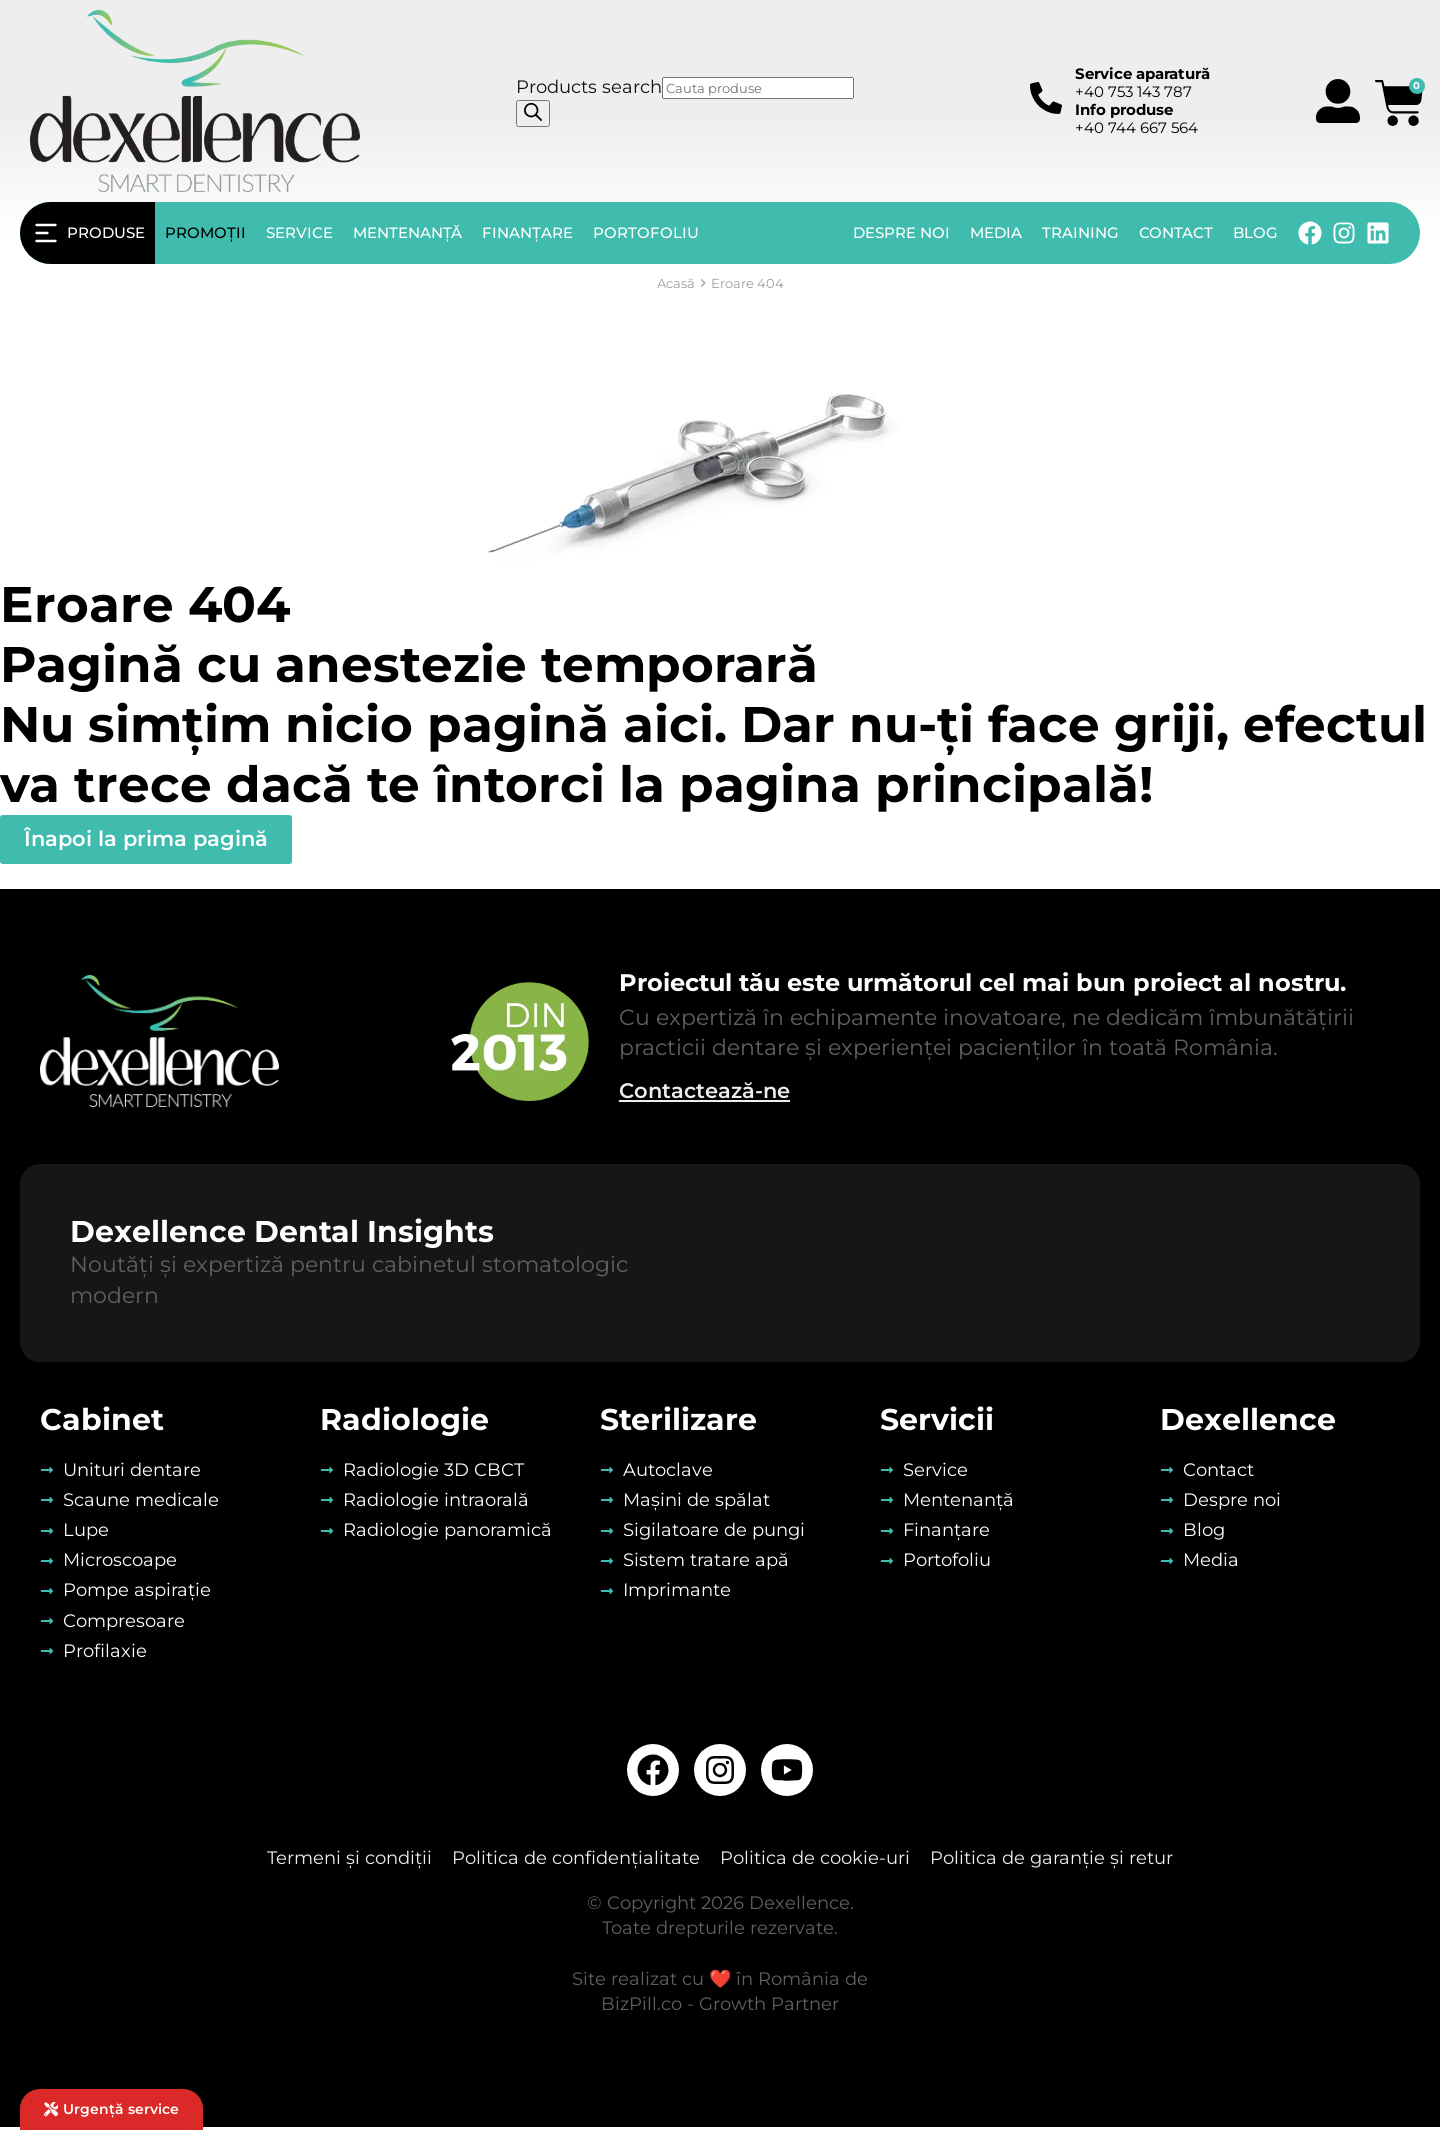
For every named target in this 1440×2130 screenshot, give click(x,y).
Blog (1255, 232)
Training (1080, 232)
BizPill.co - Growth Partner (720, 2007)
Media (996, 232)
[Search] (533, 113)
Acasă (676, 283)
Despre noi (901, 232)
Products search (589, 87)
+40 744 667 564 (1136, 118)
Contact (1176, 232)
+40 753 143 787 (1142, 82)
